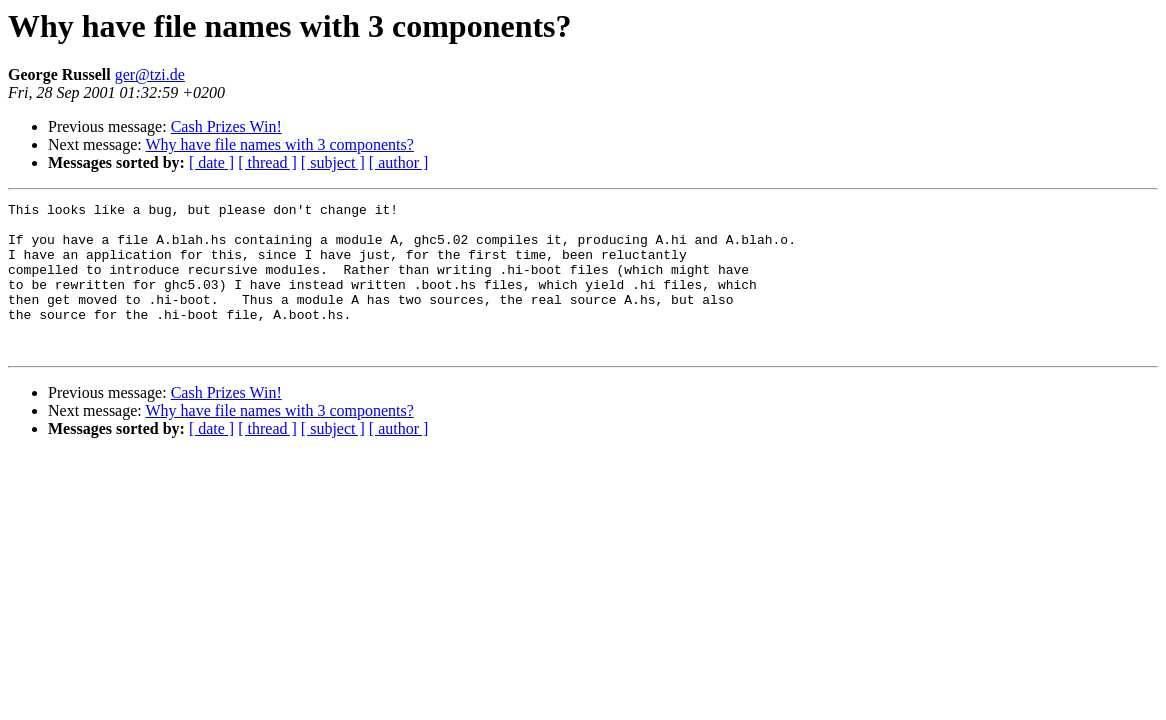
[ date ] (211, 162)
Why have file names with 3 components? (279, 144)
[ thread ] (267, 162)
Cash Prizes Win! (226, 126)
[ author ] (399, 162)
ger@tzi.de (150, 74)
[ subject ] (333, 162)
